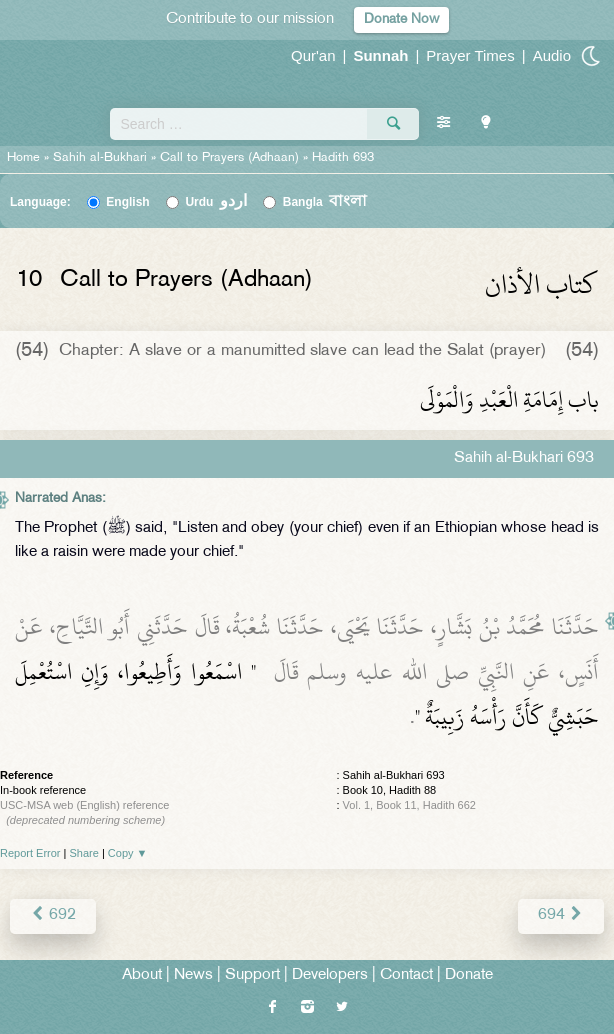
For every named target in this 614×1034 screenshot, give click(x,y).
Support (252, 975)
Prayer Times (470, 55)
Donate (469, 975)
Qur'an (313, 55)
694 (561, 915)
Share (84, 853)
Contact (406, 975)
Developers (330, 975)
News (193, 975)
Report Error (30, 853)
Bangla (325, 202)
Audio (552, 55)
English (127, 202)
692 (53, 915)
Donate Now (401, 19)
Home (23, 158)
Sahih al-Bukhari (100, 158)
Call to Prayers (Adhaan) (229, 158)
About (142, 975)
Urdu (216, 202)
